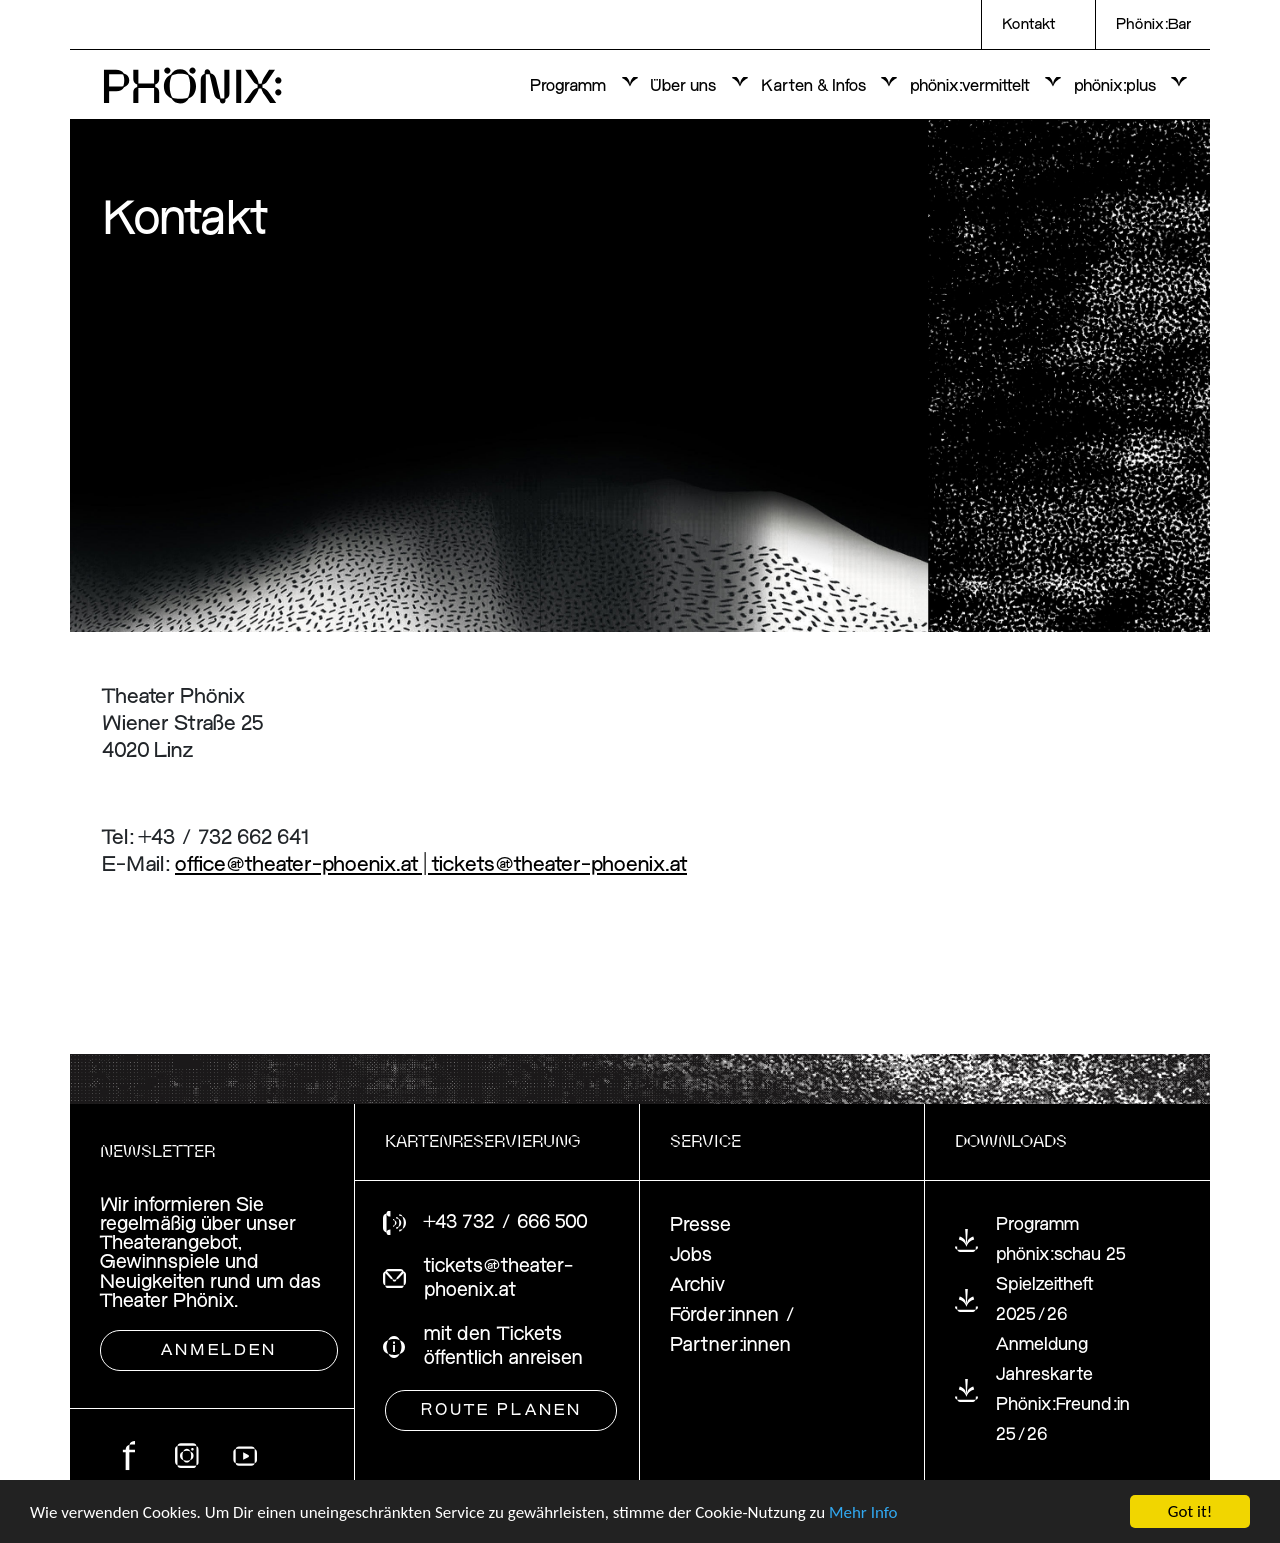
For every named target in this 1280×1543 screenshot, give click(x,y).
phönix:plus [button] (1117, 86)
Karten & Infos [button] (815, 86)
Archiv (697, 1285)
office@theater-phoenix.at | (303, 865)
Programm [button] (570, 86)
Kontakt (1028, 25)
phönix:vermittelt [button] (972, 86)
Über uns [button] (685, 86)
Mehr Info (863, 1513)
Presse (700, 1225)
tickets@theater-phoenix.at (559, 865)
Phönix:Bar (1153, 25)
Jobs (691, 1255)
